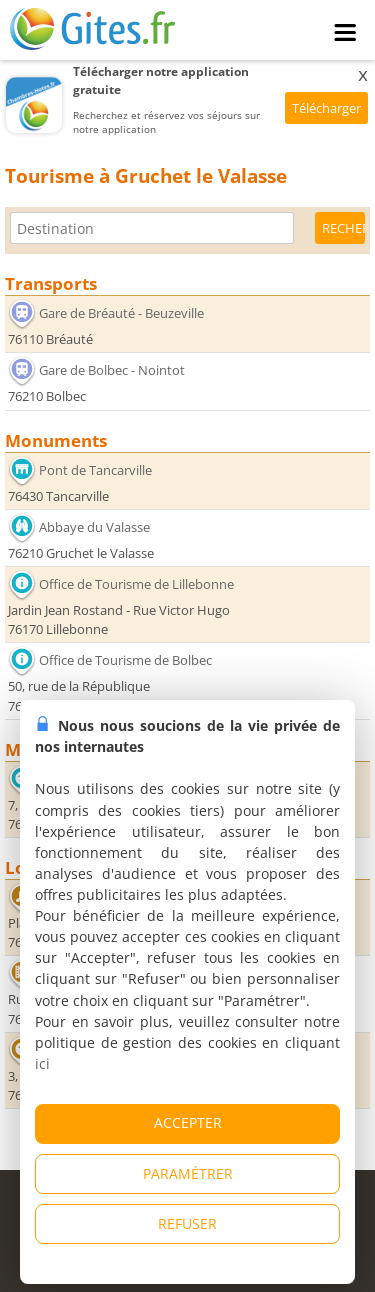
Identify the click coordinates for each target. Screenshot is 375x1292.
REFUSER (187, 1223)
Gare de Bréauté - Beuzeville (121, 313)
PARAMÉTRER (188, 1173)
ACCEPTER (188, 1122)
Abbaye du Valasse (94, 527)
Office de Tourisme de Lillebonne (136, 584)
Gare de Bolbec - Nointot (112, 370)
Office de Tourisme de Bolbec (125, 660)
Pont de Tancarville (95, 470)
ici (42, 1063)
